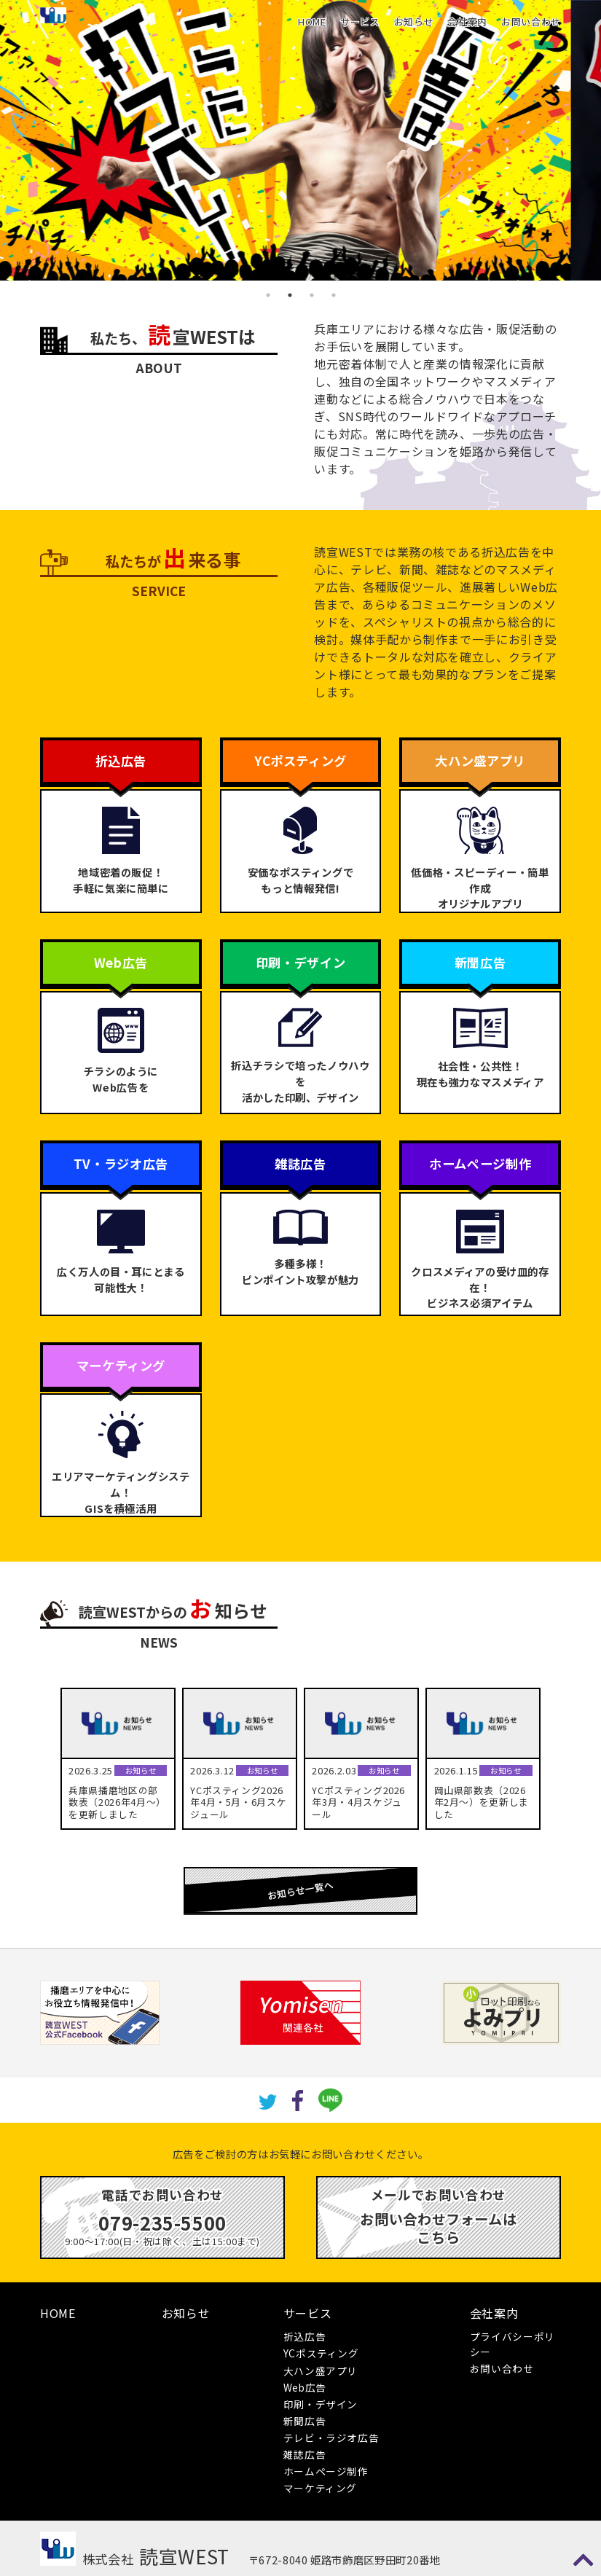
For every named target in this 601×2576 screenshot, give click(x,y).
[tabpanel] (300, 140)
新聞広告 (304, 2420)
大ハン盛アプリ (320, 2370)
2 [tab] (290, 295)
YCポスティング (321, 2353)
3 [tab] (312, 295)
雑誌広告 (304, 2454)
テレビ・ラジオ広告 (331, 2437)
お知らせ (414, 21)
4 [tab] (333, 295)
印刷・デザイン (320, 2404)
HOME (312, 21)
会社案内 (467, 21)
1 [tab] (268, 295)
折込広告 (304, 2336)
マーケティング (320, 2488)
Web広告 (304, 2387)
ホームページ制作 (326, 2471)
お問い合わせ (531, 21)
